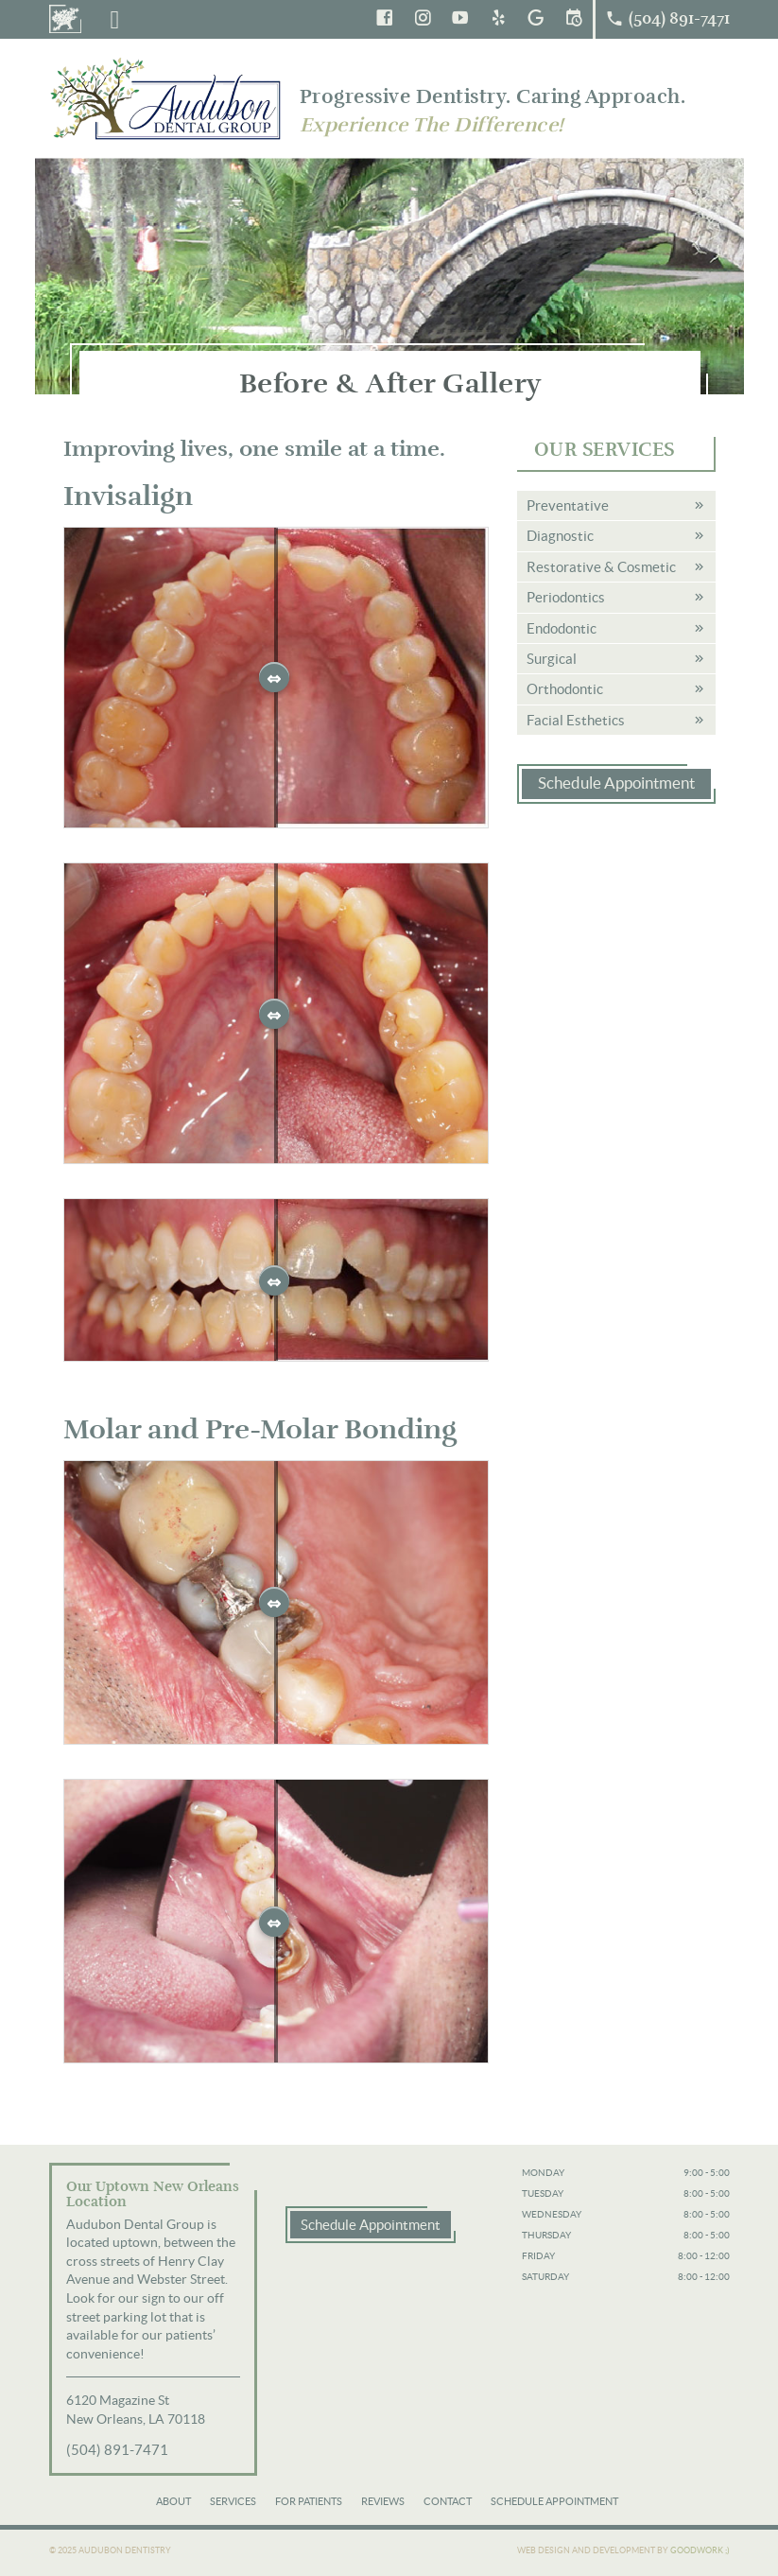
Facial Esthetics (576, 720)
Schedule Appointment (616, 783)
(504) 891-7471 (117, 2450)
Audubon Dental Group (167, 98)
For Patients (308, 2501)
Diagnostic (560, 536)
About (173, 2501)
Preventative (568, 505)
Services (233, 2501)
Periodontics (566, 597)
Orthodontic (565, 689)
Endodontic (561, 628)
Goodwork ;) (700, 2550)
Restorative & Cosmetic (601, 567)
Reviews (383, 2501)
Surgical (552, 659)
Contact (448, 2501)
